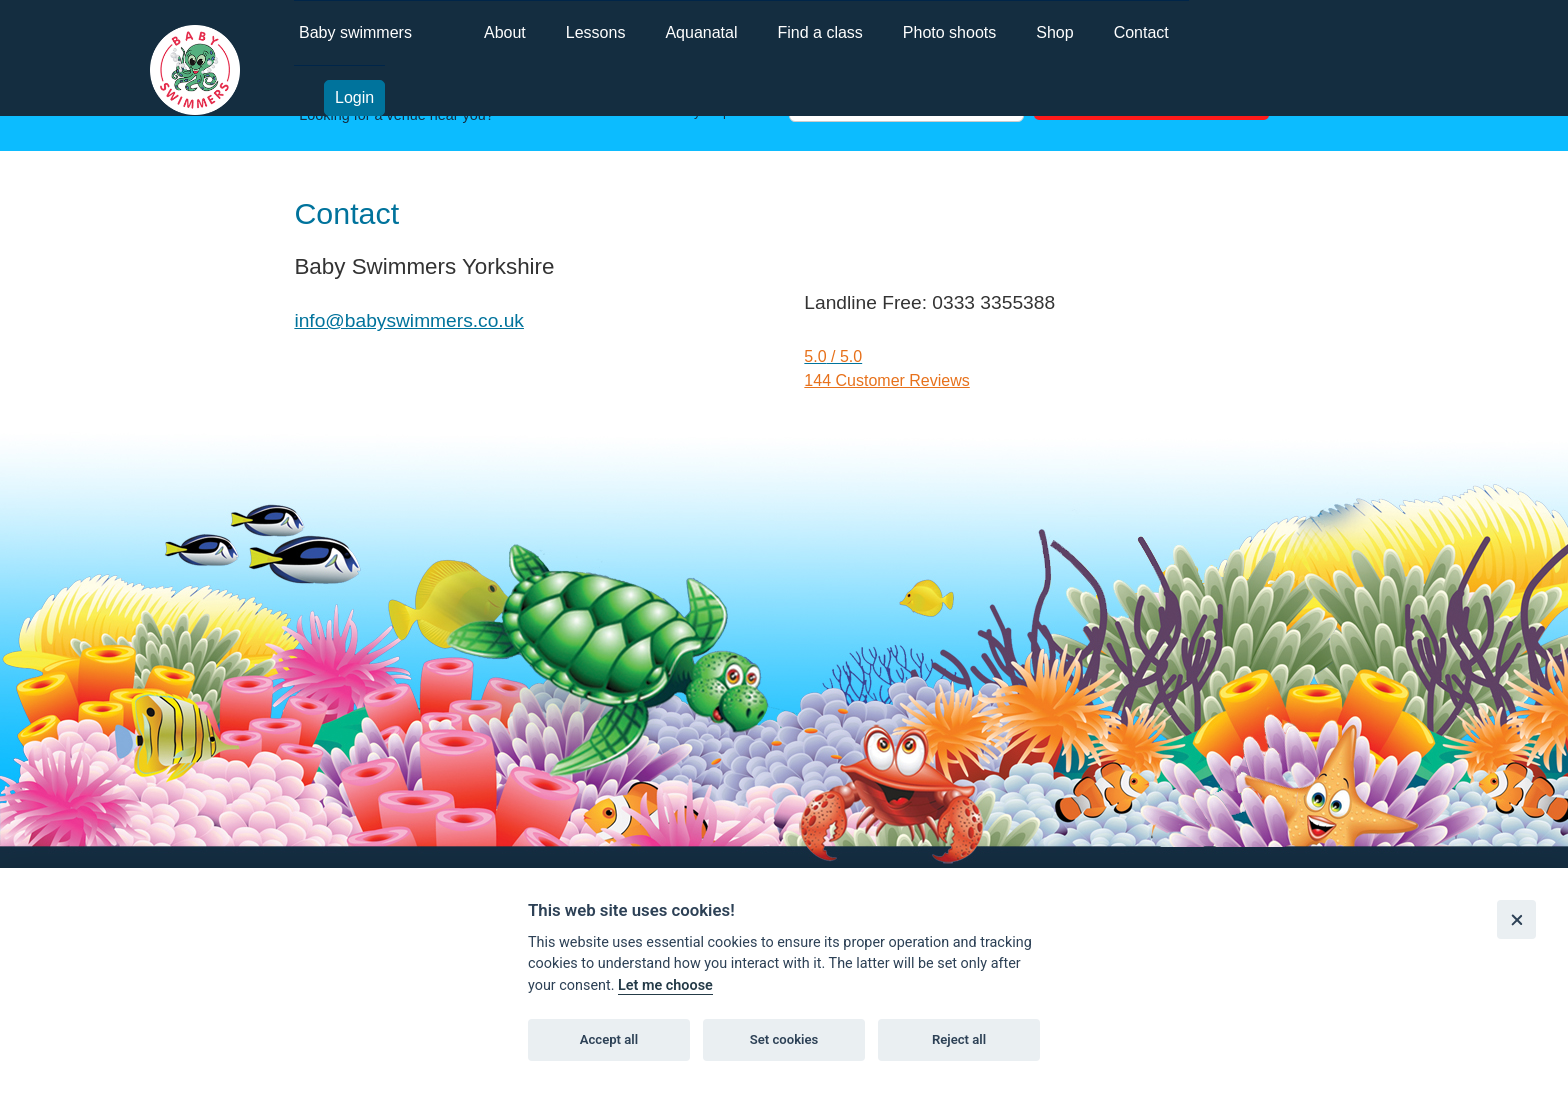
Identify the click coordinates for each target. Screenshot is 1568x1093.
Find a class (819, 32)
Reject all (959, 1039)
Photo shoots (949, 32)
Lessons (596, 32)
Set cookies (784, 1039)
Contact (1141, 32)
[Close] (1516, 919)
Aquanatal (701, 32)
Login (354, 97)
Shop (1054, 32)
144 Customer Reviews (886, 380)
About (505, 32)
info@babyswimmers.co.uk (409, 320)
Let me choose (665, 985)
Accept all (609, 1039)
